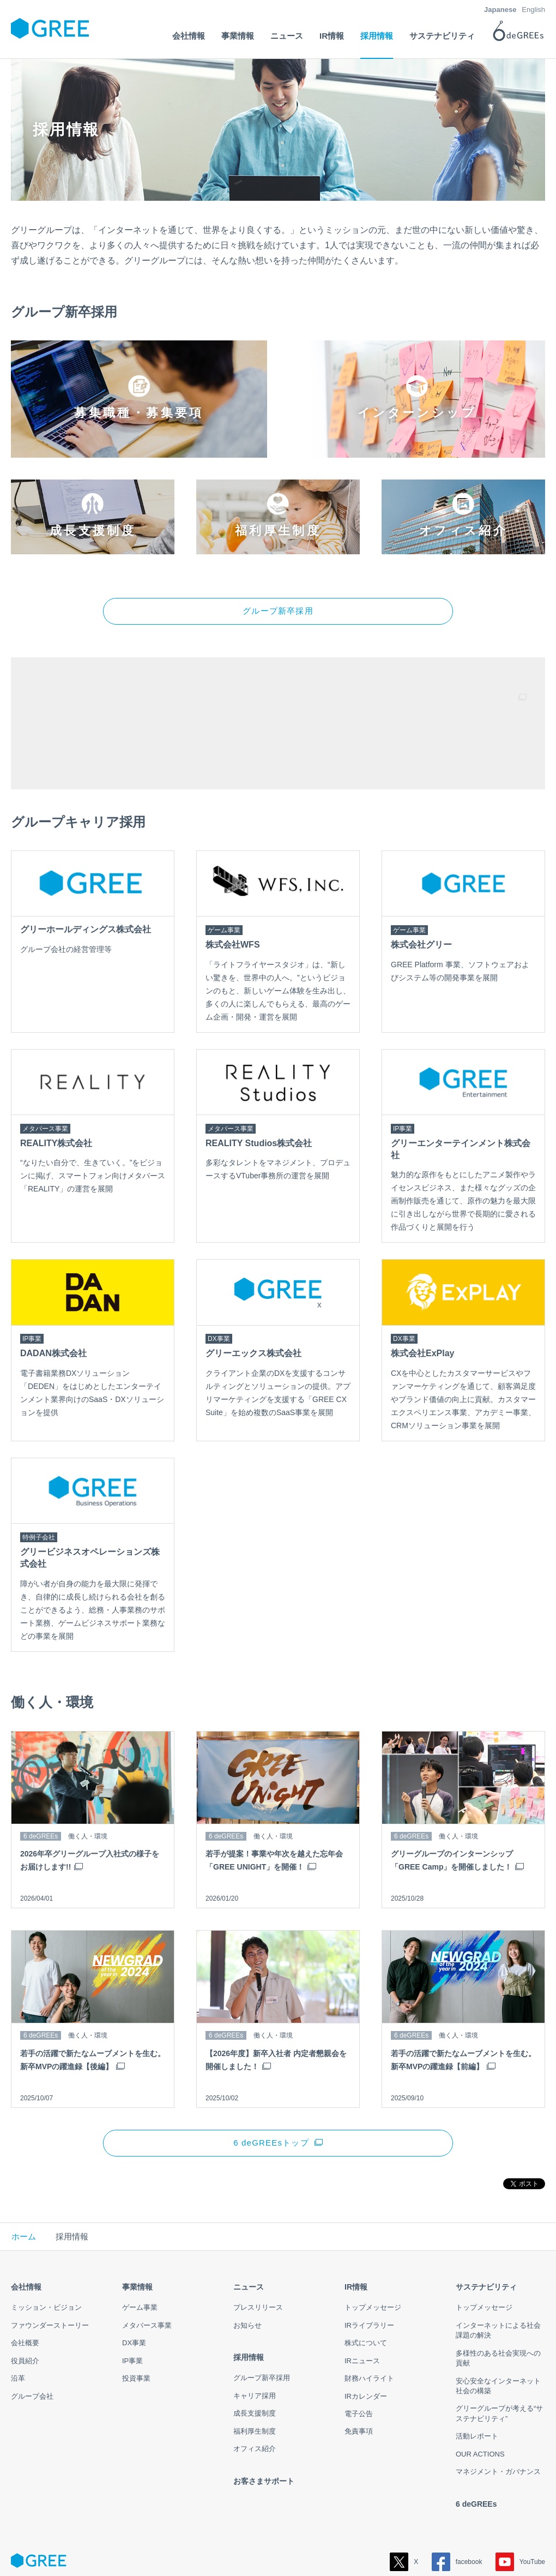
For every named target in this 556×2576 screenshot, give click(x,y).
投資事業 (136, 2320)
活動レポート (477, 2378)
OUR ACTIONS (480, 2396)
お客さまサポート (263, 2422)
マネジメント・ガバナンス (498, 2414)
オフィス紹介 (254, 2391)
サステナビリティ (486, 2229)
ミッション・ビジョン (46, 2249)
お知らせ (247, 2267)
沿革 (18, 2320)
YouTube (520, 2504)
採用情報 (248, 2299)
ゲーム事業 (140, 2249)
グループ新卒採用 (278, 551)
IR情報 (356, 2229)
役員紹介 (25, 2302)
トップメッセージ (373, 2249)
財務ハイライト (369, 2320)
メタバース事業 (147, 2267)
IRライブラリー (369, 2267)
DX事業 (134, 2285)
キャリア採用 (254, 2338)
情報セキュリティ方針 (180, 2548)
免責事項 (359, 2373)
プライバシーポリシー (99, 2548)
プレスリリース (258, 2249)
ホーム (23, 2178)
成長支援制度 (254, 2355)
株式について (366, 2285)
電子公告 (359, 2356)
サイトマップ (32, 2548)
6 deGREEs (476, 2445)
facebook (457, 2504)
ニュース (248, 2229)
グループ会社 (32, 2338)
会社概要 (25, 2285)
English (533, 9)
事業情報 (137, 2229)
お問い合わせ (321, 2548)
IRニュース (362, 2302)
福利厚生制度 (254, 2373)
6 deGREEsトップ (271, 2084)
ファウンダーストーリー (50, 2267)
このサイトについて (258, 2548)
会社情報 (26, 2229)
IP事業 (132, 2302)
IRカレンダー (366, 2338)
